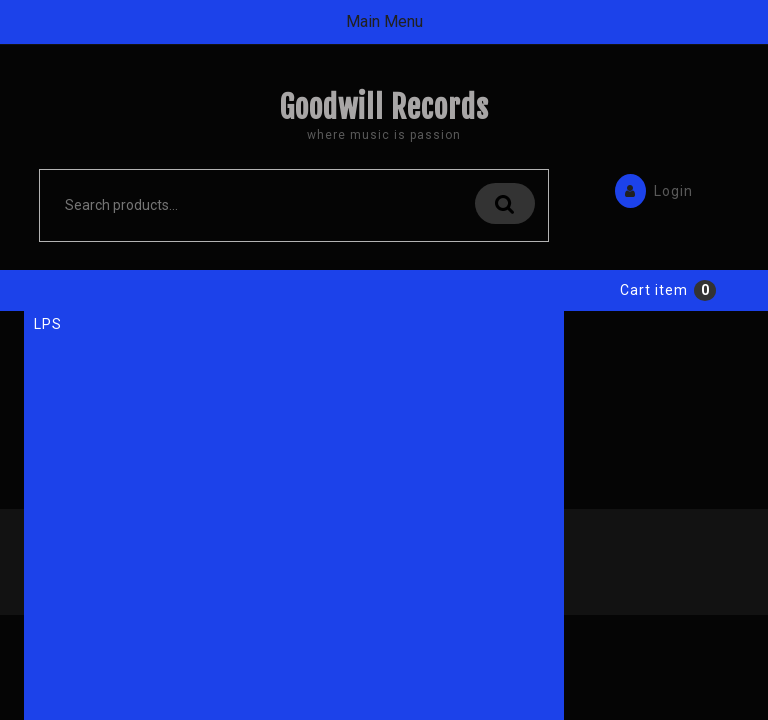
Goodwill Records (384, 107)
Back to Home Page (145, 532)
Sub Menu (384, 291)
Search (505, 203)
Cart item (654, 344)
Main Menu (384, 21)
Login (649, 189)
